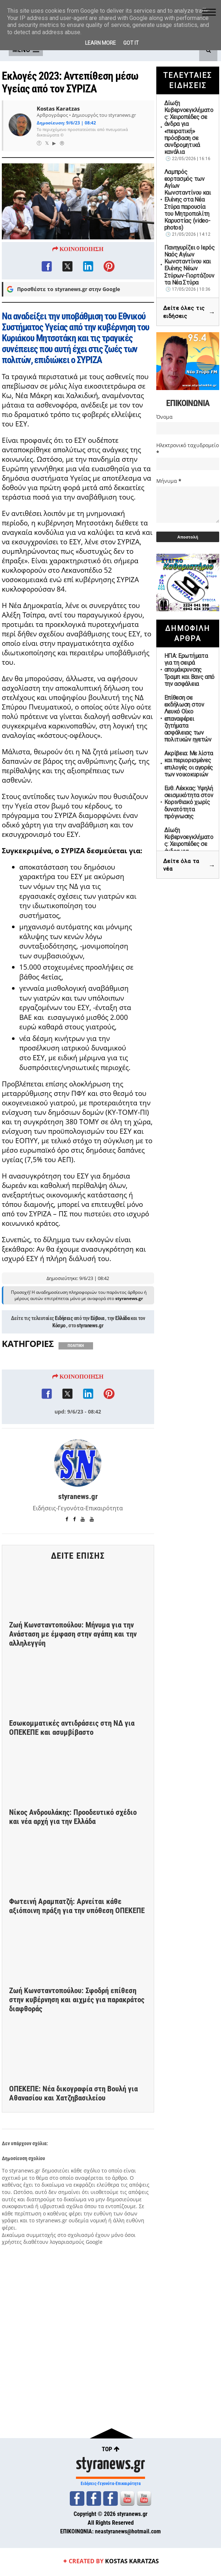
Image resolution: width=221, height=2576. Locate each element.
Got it (131, 43)
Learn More (100, 43)
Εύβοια (97, 1350)
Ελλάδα (122, 1350)
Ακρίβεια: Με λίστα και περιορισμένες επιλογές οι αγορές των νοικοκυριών (188, 764)
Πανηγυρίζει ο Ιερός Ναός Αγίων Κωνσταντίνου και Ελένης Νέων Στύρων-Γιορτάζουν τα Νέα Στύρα (189, 265)
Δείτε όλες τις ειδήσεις (189, 312)
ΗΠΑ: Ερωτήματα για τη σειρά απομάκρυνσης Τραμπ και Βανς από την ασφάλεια (189, 669)
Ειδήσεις (64, 1350)
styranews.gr (90, 1357)
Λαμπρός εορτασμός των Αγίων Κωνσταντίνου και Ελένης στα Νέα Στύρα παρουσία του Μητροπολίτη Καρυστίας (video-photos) (187, 199)
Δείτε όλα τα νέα (189, 865)
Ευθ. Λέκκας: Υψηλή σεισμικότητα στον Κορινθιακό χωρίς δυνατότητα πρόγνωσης (188, 802)
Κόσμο (58, 1357)
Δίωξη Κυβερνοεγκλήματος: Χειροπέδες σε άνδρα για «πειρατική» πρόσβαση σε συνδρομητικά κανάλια (188, 127)
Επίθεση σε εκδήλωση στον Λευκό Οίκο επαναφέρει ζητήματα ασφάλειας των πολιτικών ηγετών (188, 718)
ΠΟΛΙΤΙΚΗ (76, 1377)
